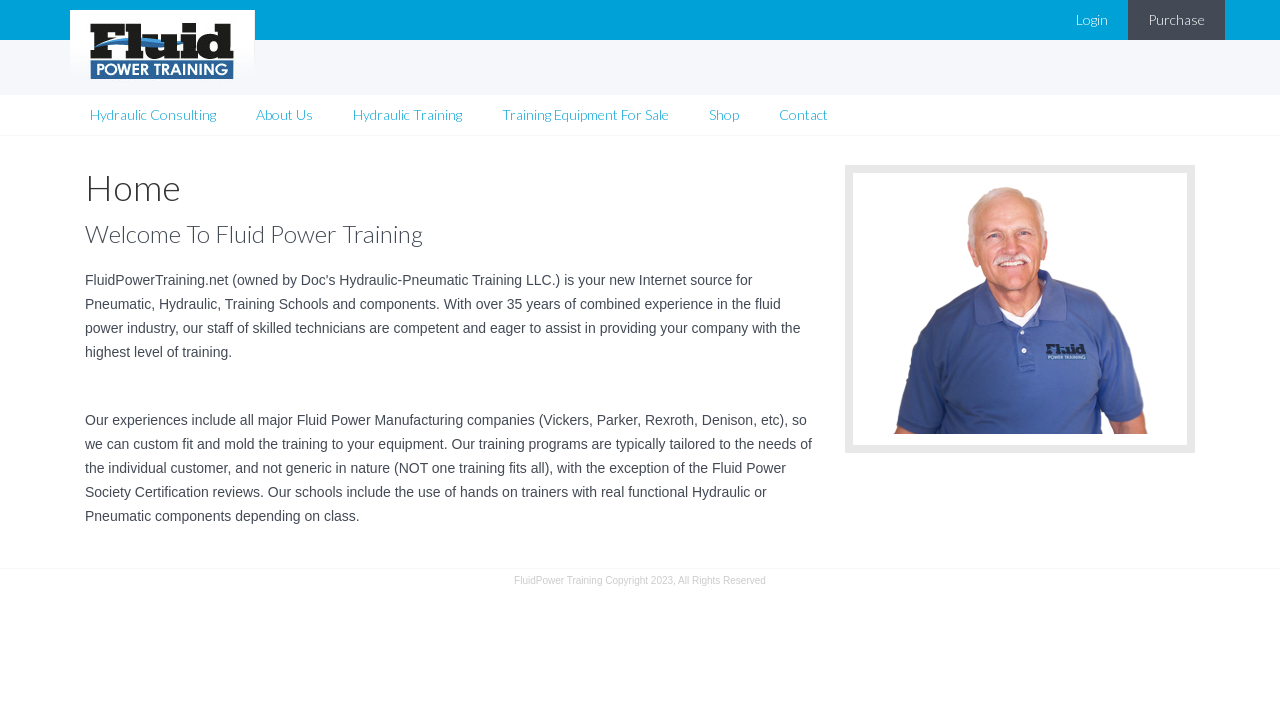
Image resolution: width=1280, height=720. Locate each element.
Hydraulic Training (407, 114)
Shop (724, 114)
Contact (803, 114)
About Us (284, 114)
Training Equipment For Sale (585, 114)
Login (1092, 19)
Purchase (1176, 19)
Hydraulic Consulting (153, 114)
